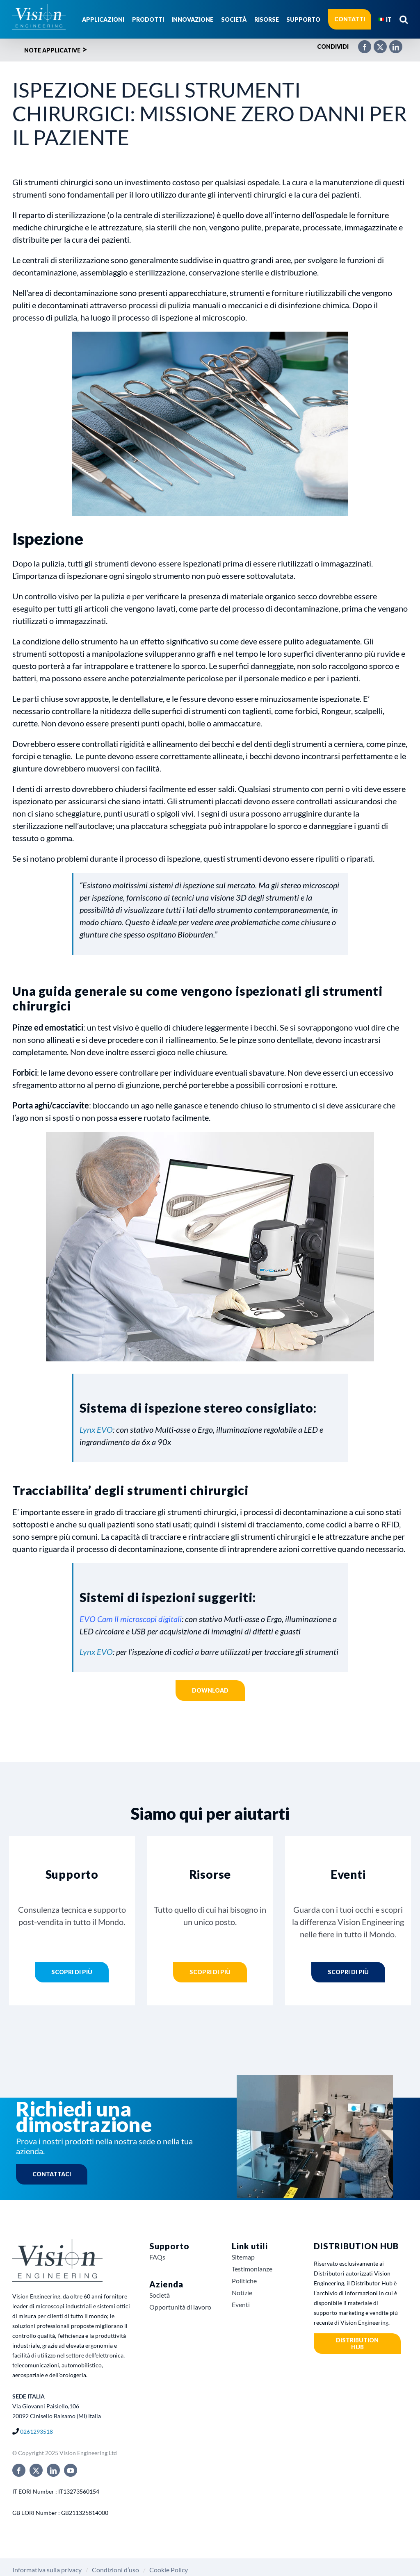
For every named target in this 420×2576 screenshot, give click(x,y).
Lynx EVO (96, 1429)
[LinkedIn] (391, 43)
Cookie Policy (168, 2570)
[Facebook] (360, 43)
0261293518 (36, 2431)
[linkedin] (53, 2470)
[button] (403, 19)
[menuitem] (385, 19)
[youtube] (70, 2470)
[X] (376, 43)
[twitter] (36, 2470)
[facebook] (18, 2470)
